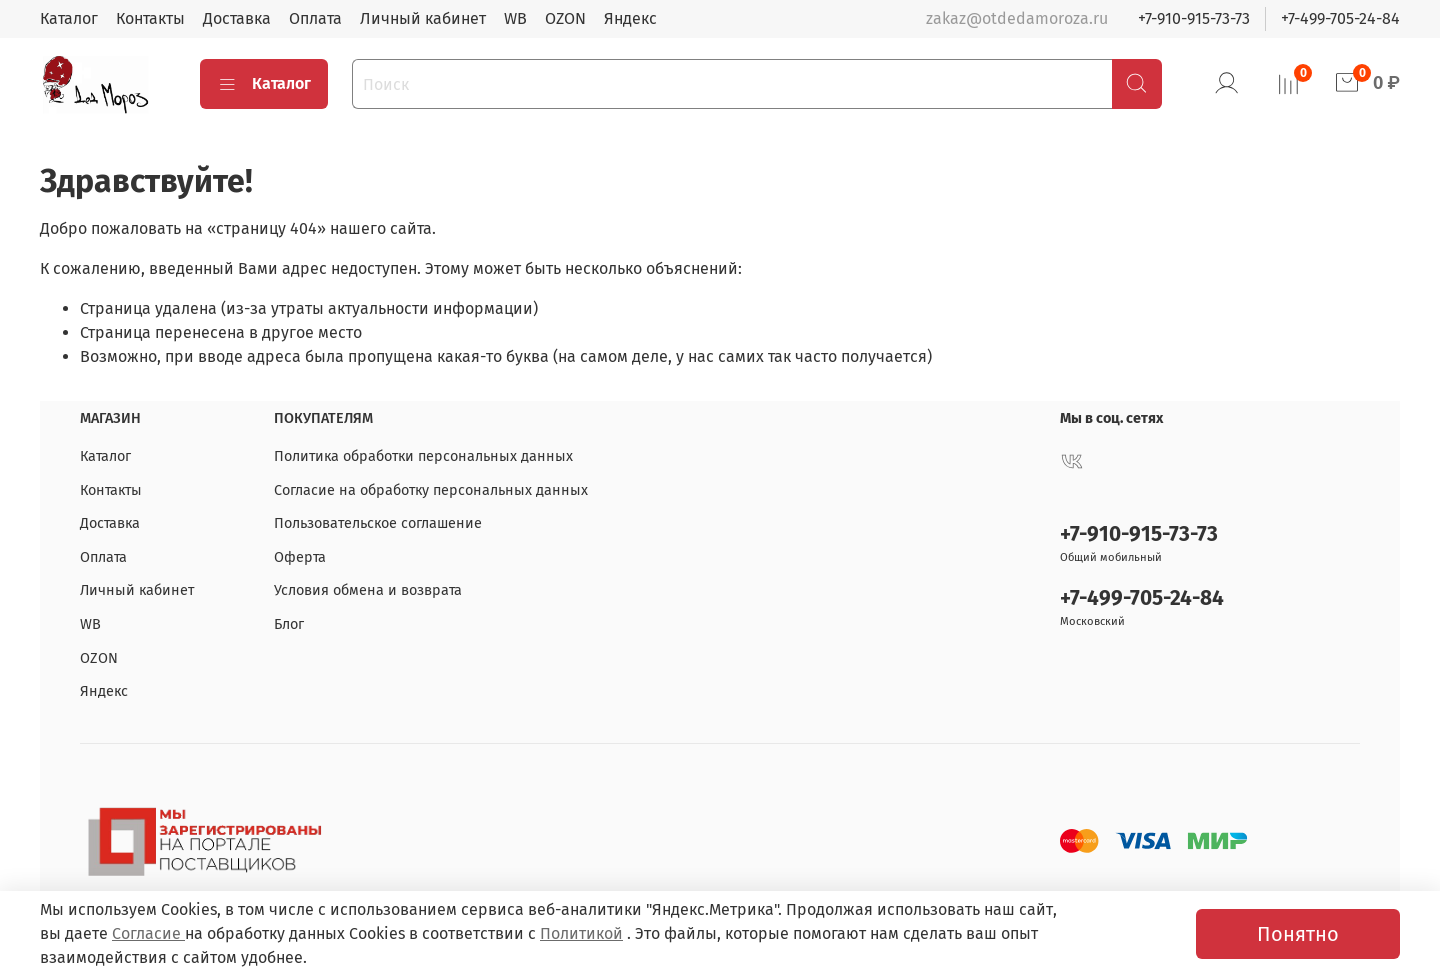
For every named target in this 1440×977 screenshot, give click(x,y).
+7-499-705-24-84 (1340, 18)
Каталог (69, 18)
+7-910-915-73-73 (1194, 18)
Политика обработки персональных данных (423, 456)
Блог (289, 624)
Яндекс (630, 18)
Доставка (237, 18)
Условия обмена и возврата (368, 590)
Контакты (150, 18)
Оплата (315, 18)
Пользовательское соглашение (378, 523)
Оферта (300, 557)
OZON (565, 18)
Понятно (1298, 934)
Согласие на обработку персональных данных (431, 490)
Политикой (581, 933)
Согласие (148, 933)
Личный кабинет (423, 18)
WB (515, 18)
